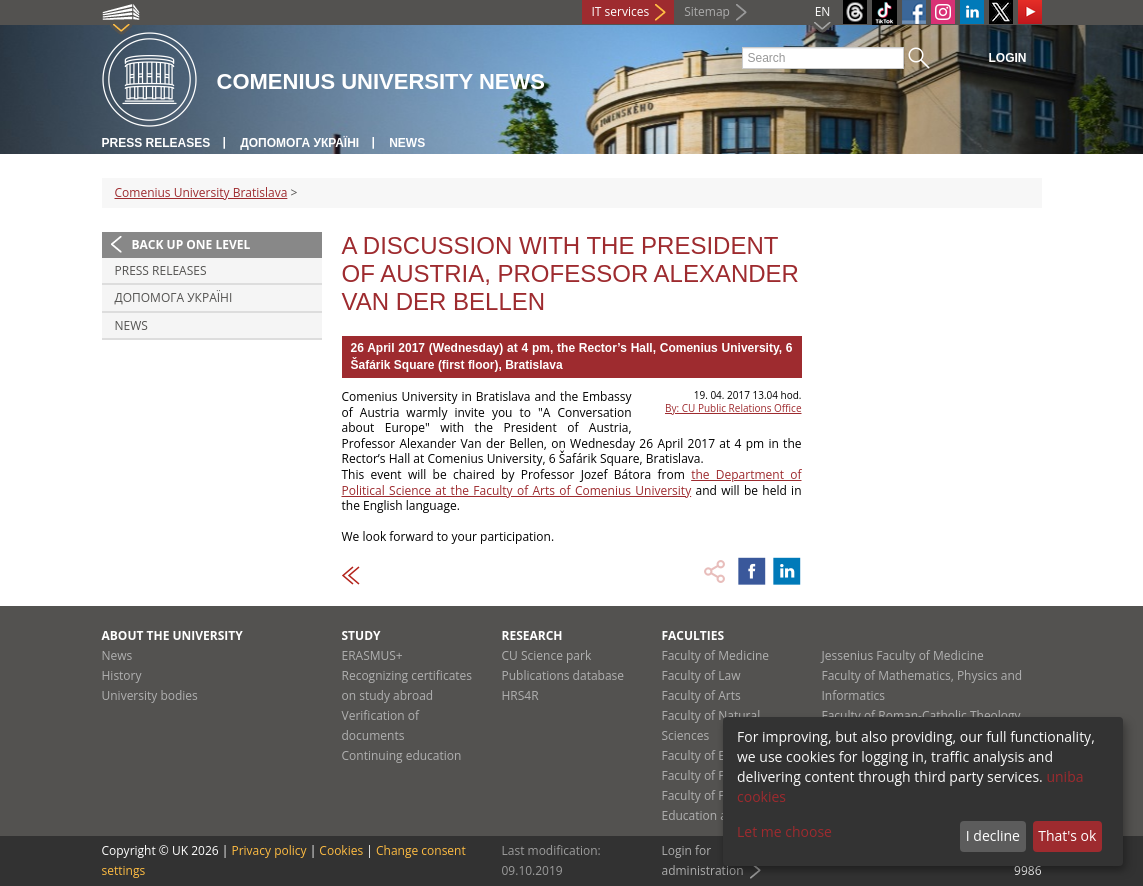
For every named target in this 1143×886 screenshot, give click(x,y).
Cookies (341, 850)
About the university (172, 635)
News (407, 143)
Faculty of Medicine (716, 655)
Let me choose (784, 831)
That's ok (1067, 835)
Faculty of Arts (701, 695)
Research (532, 635)
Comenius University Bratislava (201, 192)
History (122, 675)
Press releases (156, 143)
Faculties (693, 635)
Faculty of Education (718, 755)
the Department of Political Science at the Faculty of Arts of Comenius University (572, 482)
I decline (993, 835)
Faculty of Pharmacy (718, 775)
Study (361, 635)
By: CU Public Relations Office (733, 408)
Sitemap (707, 11)
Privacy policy (268, 850)
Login (1008, 58)
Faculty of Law (701, 675)
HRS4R (520, 695)
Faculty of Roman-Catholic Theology (921, 715)
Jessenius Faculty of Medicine (903, 655)
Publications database (563, 675)
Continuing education (402, 755)
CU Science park (547, 655)
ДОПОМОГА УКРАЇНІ (299, 143)
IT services (621, 11)
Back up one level (191, 244)
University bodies (150, 695)
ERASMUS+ (372, 655)
